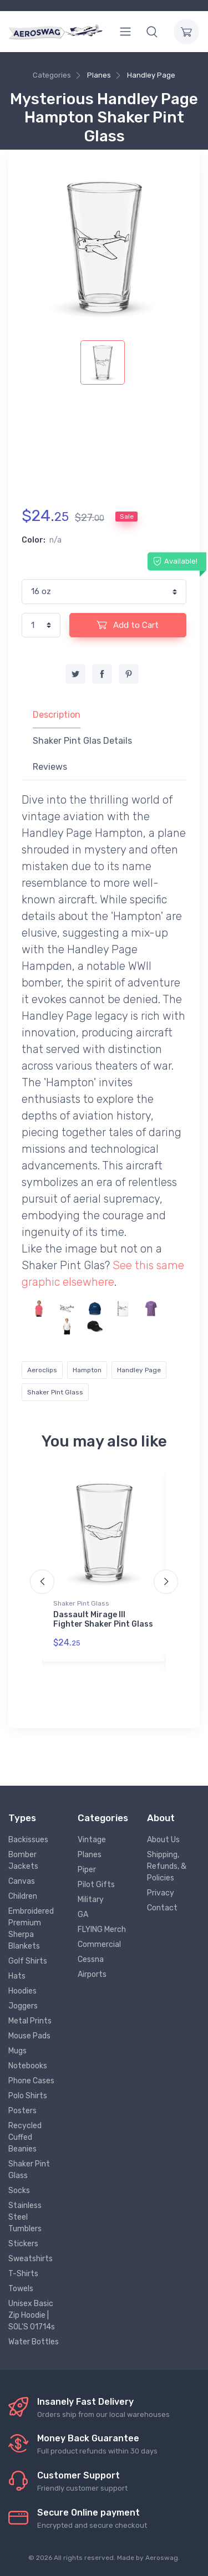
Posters (22, 2110)
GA (83, 1914)
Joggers (23, 2006)
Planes (99, 75)
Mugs (17, 2051)
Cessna (91, 1959)
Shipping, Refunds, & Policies (166, 1866)
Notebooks (27, 2066)
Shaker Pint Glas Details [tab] (82, 740)
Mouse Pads (29, 2036)
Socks (19, 2190)
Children (22, 1896)
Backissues (28, 1839)
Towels (20, 2288)
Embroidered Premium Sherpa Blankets (31, 1929)
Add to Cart (128, 625)
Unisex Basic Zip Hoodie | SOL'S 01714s (31, 2315)
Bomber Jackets (23, 1860)
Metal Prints (30, 2021)
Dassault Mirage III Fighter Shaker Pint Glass (103, 1619)
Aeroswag (161, 2558)
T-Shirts (23, 2273)
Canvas (21, 1881)
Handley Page (151, 75)
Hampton (87, 1370)
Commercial (99, 1944)
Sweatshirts (30, 2258)
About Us (163, 1839)
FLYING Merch (102, 1929)
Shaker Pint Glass (55, 1392)
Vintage (92, 1839)
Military (91, 1899)
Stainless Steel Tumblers (25, 2217)
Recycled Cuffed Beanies (25, 2137)
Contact (162, 1908)
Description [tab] (56, 714)
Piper (87, 1869)
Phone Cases (31, 2081)
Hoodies (22, 1991)
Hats (17, 1976)
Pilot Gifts (96, 1884)
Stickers (23, 2243)
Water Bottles (33, 2342)
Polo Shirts (27, 2095)
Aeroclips (42, 1370)
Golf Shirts (27, 1961)
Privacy (160, 1893)
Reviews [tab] (50, 766)
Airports (92, 1974)
